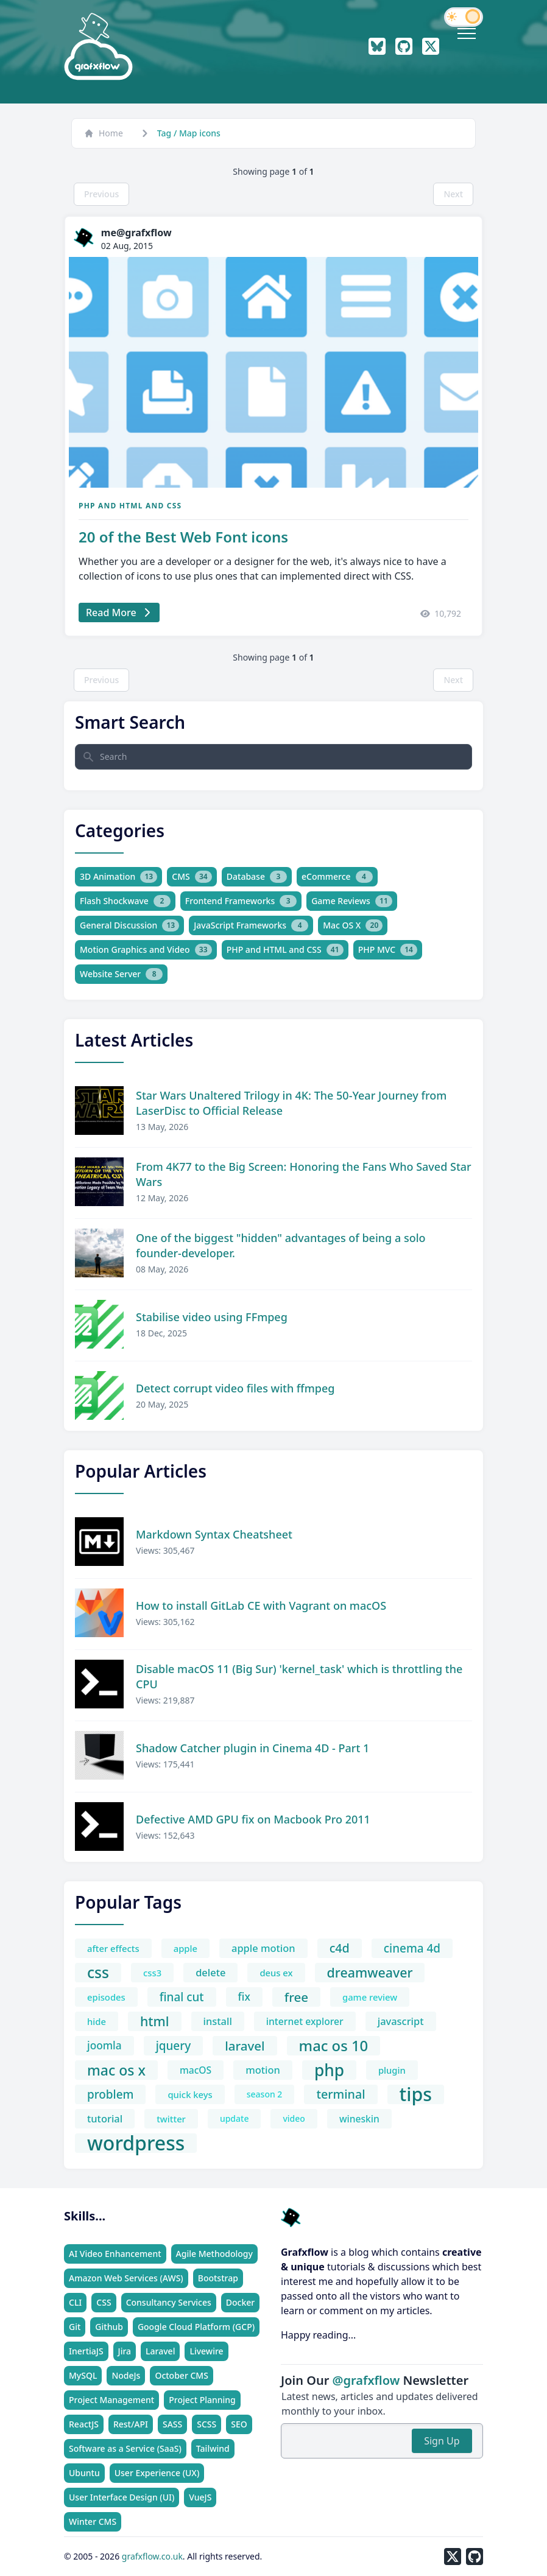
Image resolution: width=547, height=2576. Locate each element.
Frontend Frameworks (241, 901)
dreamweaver (370, 1972)
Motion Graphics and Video (146, 950)
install (217, 2021)
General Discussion (129, 925)
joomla (104, 2045)
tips (416, 2094)
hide (96, 2021)
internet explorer (305, 2021)
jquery (173, 2046)
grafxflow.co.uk (152, 2556)
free (296, 1997)
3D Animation (118, 877)
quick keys (190, 2094)
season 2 (265, 2094)
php (329, 2070)
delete (210, 1972)
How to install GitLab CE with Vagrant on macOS (261, 1605)
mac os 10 (334, 2045)
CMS (191, 877)
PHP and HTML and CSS (130, 505)
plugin (392, 2070)
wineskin (359, 2118)
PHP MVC (387, 950)
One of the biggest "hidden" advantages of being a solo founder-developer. (281, 1245)
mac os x (116, 2070)
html (154, 2021)
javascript (401, 2021)
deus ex (275, 1973)
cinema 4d (412, 1948)
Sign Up (441, 2441)
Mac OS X (353, 925)
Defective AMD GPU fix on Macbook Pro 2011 (253, 1819)
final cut (182, 1997)
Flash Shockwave (125, 901)
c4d (340, 1948)
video (294, 2118)
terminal (340, 2094)
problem (110, 2094)
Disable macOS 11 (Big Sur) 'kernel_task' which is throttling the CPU (299, 1676)
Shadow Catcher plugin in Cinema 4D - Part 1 (252, 1748)
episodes (106, 1997)
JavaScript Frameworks (251, 925)
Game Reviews (351, 901)
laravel (244, 2045)
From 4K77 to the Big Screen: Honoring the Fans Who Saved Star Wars (303, 1174)
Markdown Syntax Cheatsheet (214, 1534)
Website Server (121, 974)
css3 (152, 1973)
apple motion (263, 1948)
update (234, 2118)
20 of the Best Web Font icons (183, 537)
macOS (195, 2070)
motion (262, 2070)
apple (185, 1948)
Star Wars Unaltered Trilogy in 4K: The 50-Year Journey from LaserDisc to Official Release (291, 1103)
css (98, 1972)
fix (244, 1997)
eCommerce (337, 877)
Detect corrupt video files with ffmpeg (235, 1388)
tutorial (104, 2118)
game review (369, 1997)
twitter (171, 2119)
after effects (113, 1948)
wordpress (136, 2143)
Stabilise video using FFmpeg (212, 1317)
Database (257, 877)
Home (103, 133)
